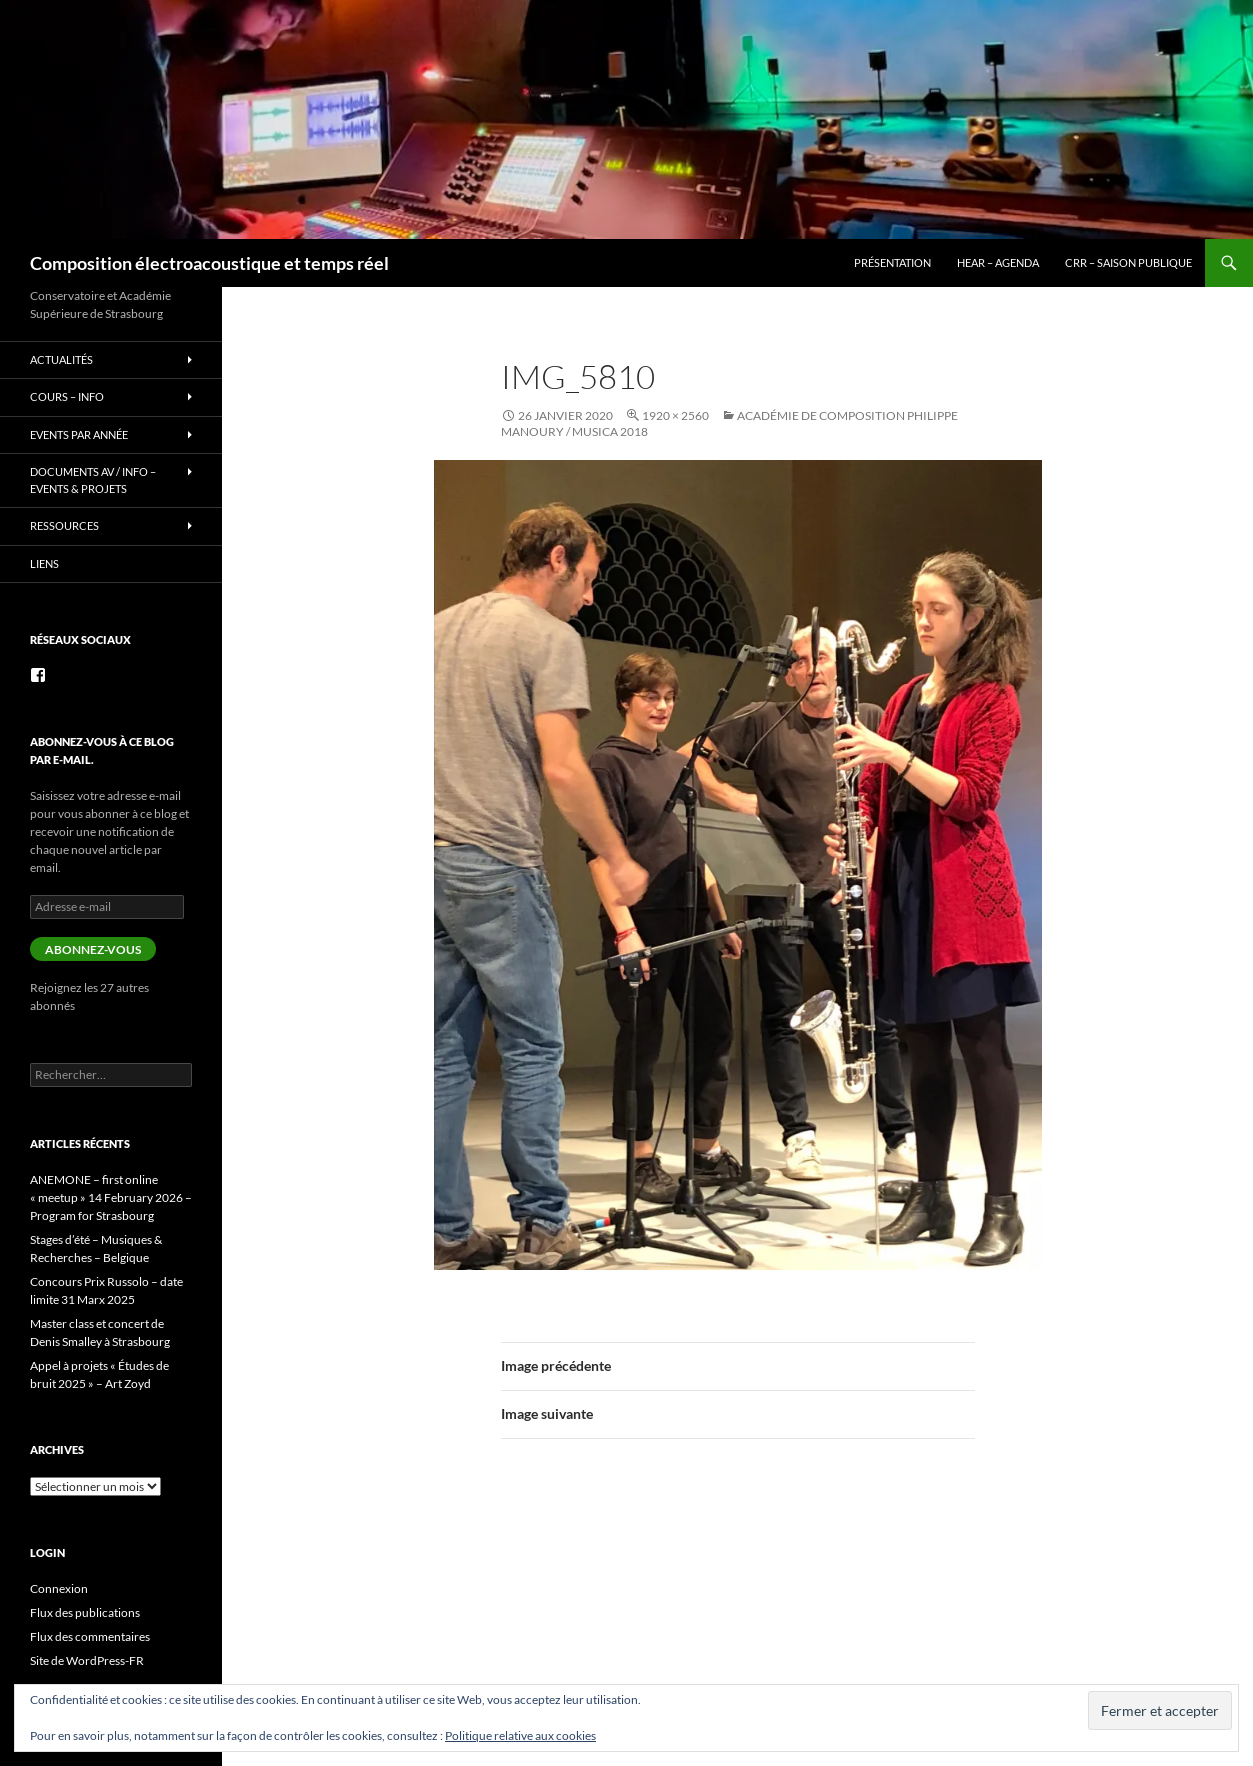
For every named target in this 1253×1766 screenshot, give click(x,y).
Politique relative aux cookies (520, 1735)
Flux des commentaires (90, 1636)
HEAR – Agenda (998, 262)
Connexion (59, 1588)
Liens (44, 563)
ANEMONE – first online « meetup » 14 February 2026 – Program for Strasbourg (111, 1197)
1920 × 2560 (675, 415)
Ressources (64, 525)
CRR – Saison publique (1128, 262)
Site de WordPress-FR (87, 1660)
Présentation (892, 262)
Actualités (61, 359)
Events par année (79, 434)
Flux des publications (85, 1612)
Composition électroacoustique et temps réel (209, 263)
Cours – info (67, 396)
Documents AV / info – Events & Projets (93, 480)
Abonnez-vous (93, 949)
